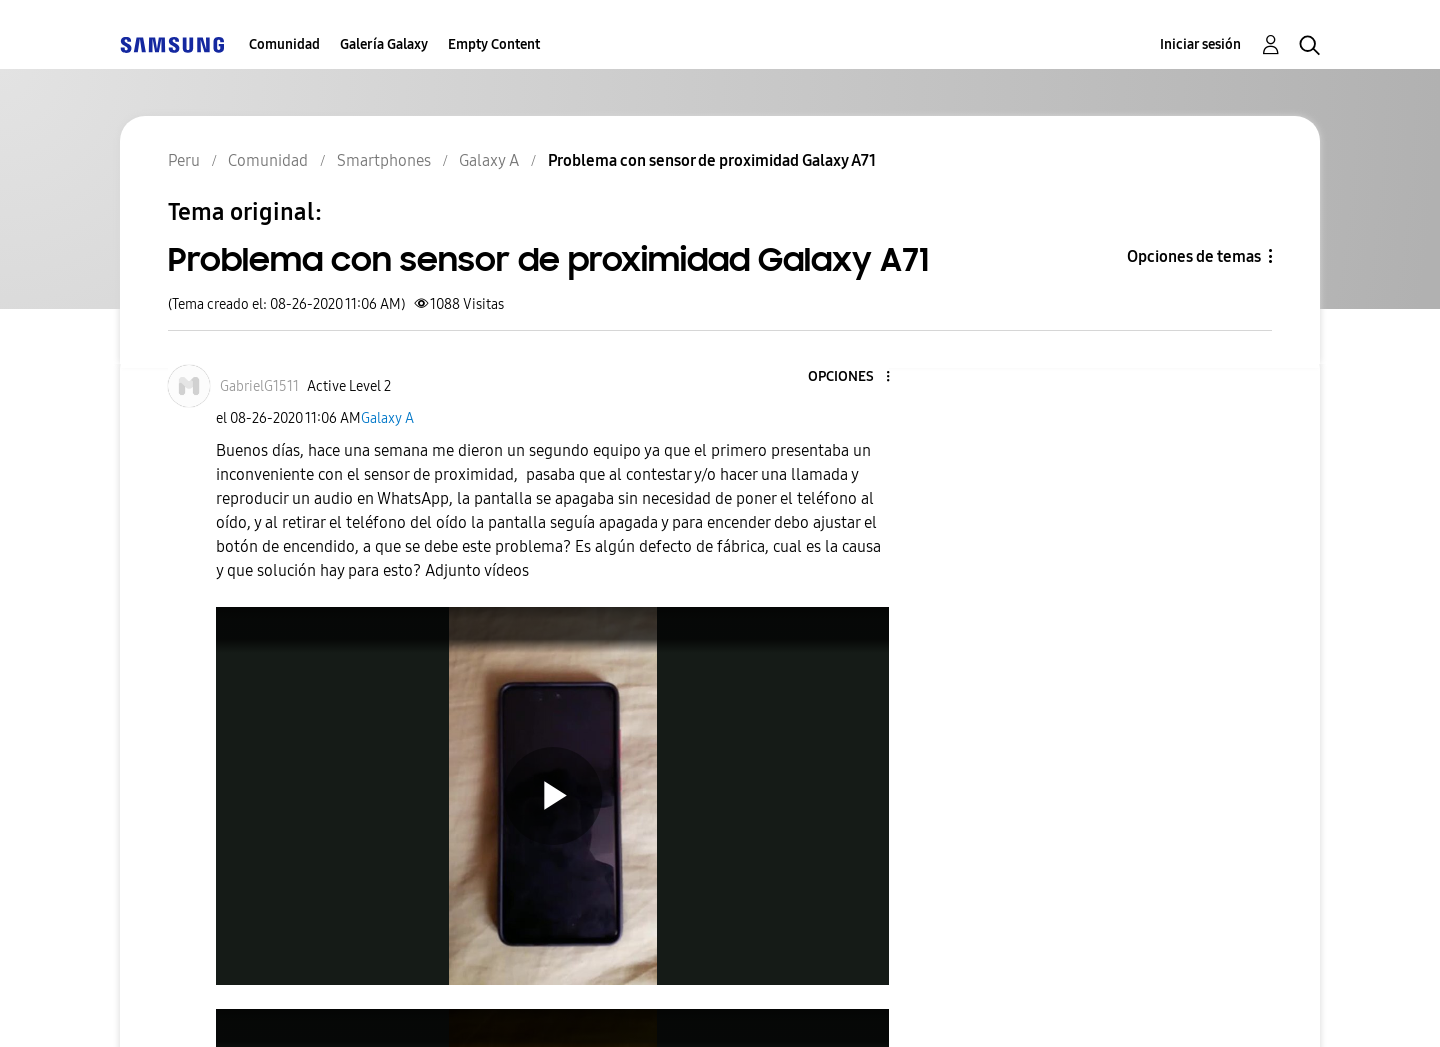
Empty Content (494, 44)
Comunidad (284, 44)
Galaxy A (387, 418)
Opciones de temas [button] (1194, 256)
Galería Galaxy (384, 44)
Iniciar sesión (1200, 44)
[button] (855, 377)
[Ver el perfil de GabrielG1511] (259, 386)
